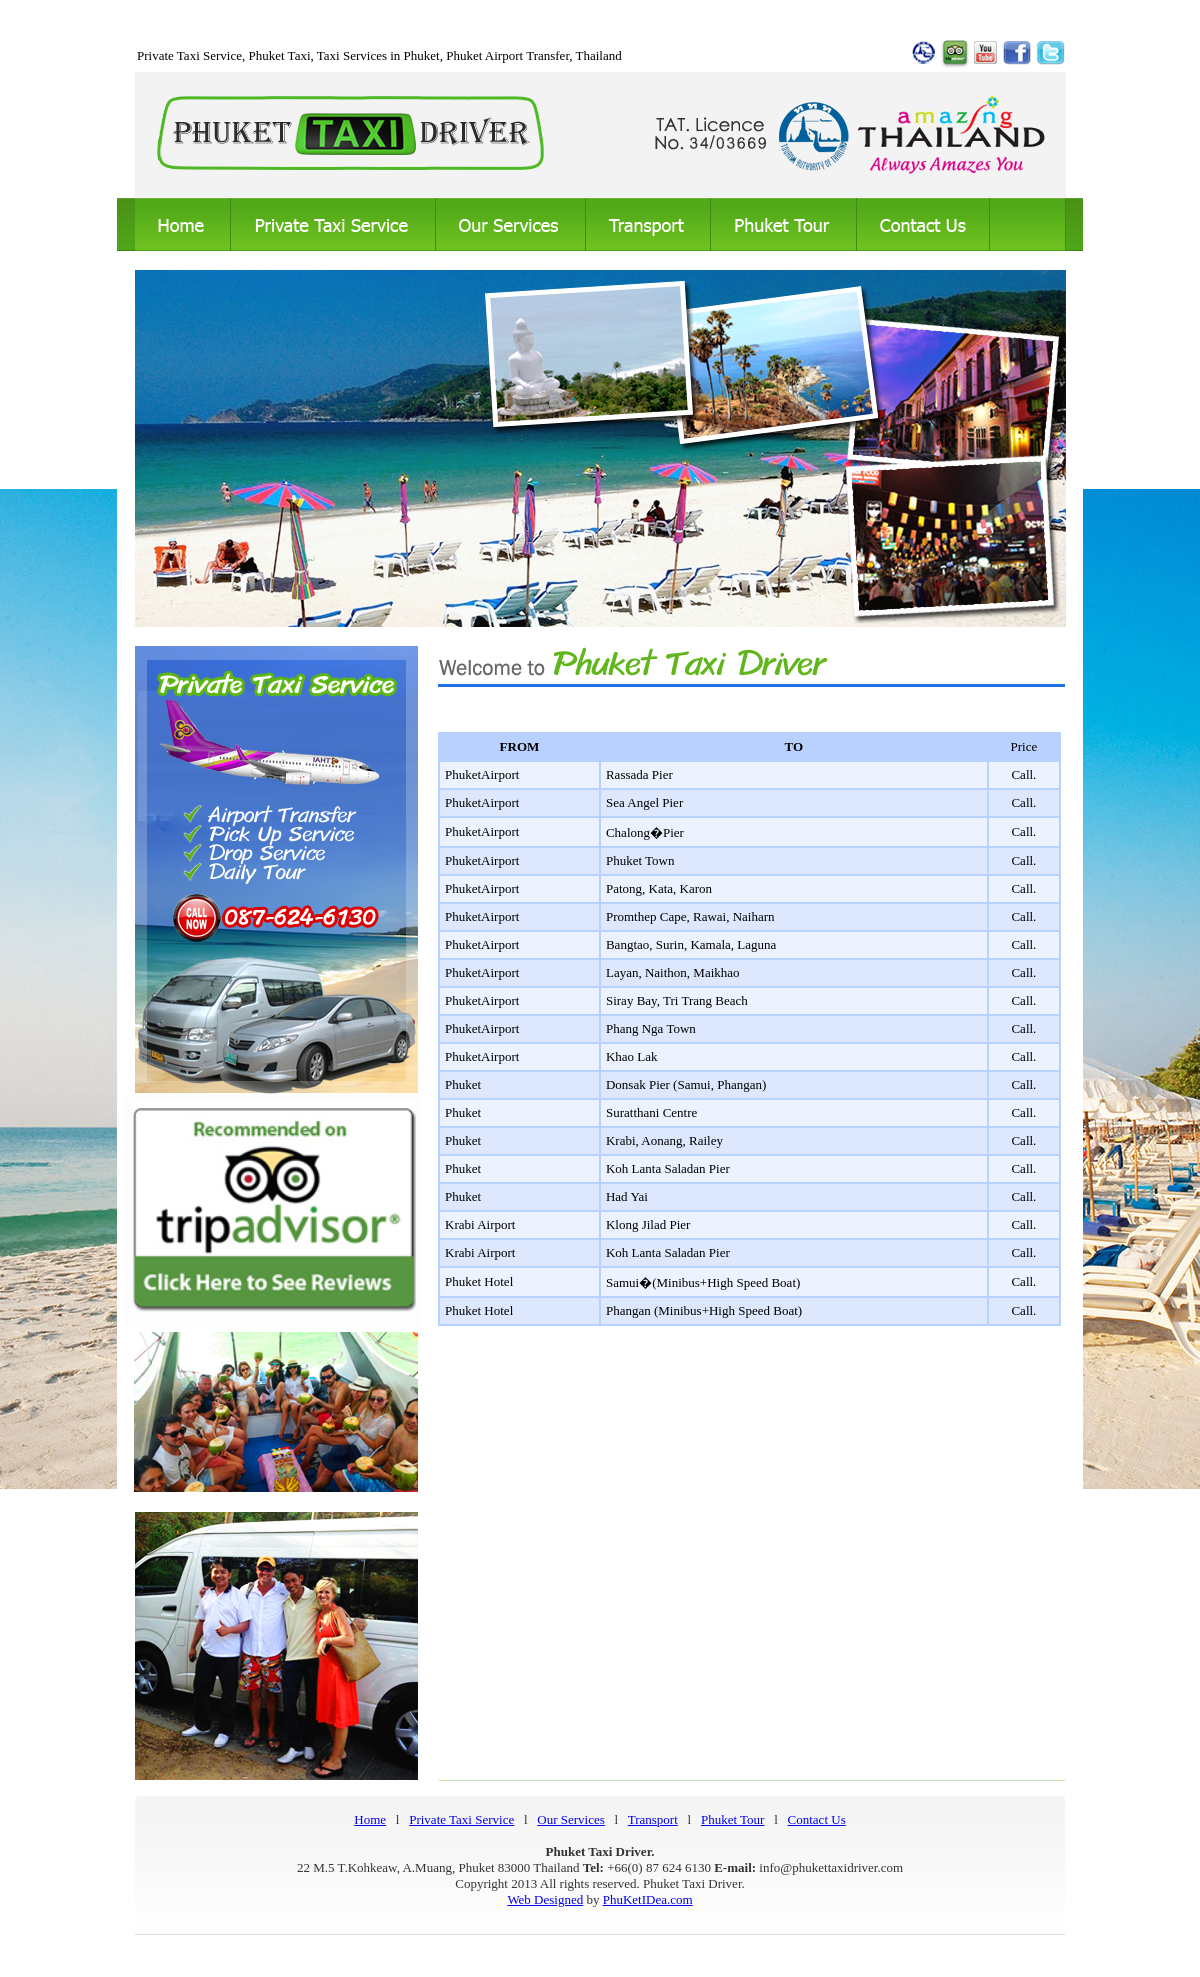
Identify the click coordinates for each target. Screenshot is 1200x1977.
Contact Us (817, 1819)
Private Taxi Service (461, 1819)
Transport (653, 1819)
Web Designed (545, 1899)
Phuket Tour (733, 1819)
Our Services (571, 1819)
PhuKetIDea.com (648, 1899)
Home (370, 1819)
